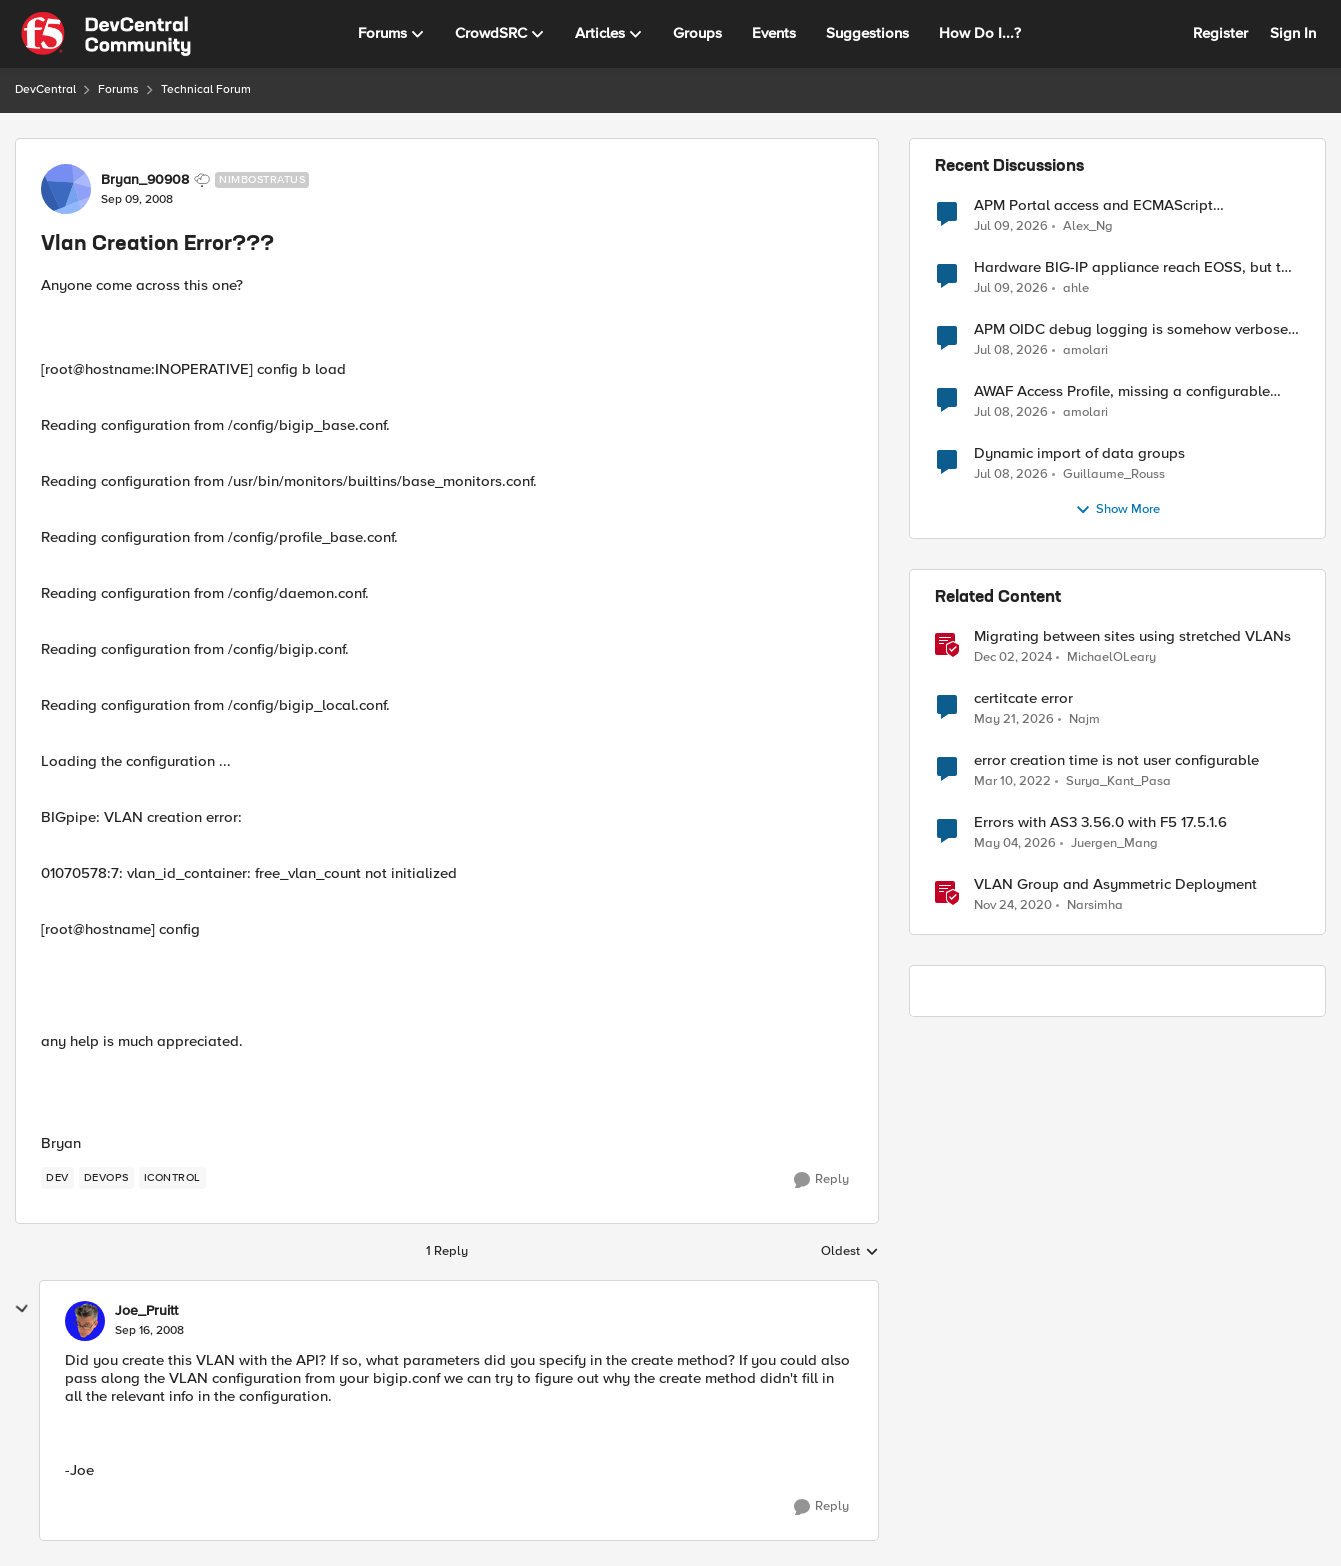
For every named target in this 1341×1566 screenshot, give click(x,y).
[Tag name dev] (57, 1178)
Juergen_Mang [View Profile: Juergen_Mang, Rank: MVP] (1114, 843)
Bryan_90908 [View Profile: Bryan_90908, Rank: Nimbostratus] (145, 180)
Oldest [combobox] (850, 1252)
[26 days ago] (1011, 351)
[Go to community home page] (106, 34)
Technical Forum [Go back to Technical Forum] (206, 89)
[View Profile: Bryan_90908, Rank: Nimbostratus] (66, 189)
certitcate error (1023, 698)
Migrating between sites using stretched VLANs (1132, 636)
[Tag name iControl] (172, 1178)
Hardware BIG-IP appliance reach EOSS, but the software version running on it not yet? (1135, 267)
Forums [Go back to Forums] (118, 89)
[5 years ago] (1013, 906)
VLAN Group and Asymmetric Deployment (1115, 884)
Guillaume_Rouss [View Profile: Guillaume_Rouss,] (1114, 474)
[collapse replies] (22, 1309)
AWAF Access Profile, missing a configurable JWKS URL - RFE (1122, 391)
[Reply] (821, 1180)
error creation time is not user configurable (1116, 760)
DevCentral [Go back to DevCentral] (45, 89)
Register (1220, 33)
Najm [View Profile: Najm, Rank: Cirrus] (1084, 719)
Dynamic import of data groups (1079, 453)
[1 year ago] (1013, 658)
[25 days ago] (1011, 226)
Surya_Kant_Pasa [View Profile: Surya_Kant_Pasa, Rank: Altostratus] (1118, 781)
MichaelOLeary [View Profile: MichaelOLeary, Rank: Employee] (1111, 657)
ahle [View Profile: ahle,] (1076, 288)
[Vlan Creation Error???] (149, 1331)
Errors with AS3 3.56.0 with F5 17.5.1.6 (1100, 822)
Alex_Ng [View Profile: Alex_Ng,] (1088, 225)
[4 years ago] (1012, 782)
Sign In (1293, 33)
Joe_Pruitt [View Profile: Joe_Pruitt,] (146, 1311)
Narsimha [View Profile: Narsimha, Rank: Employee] (1095, 905)
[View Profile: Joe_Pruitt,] (85, 1321)
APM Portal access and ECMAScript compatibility (1093, 205)
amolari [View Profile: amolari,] (1085, 350)
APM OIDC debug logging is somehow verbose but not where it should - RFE (1131, 329)
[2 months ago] (1014, 720)
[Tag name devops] (106, 1178)
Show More (1117, 510)
